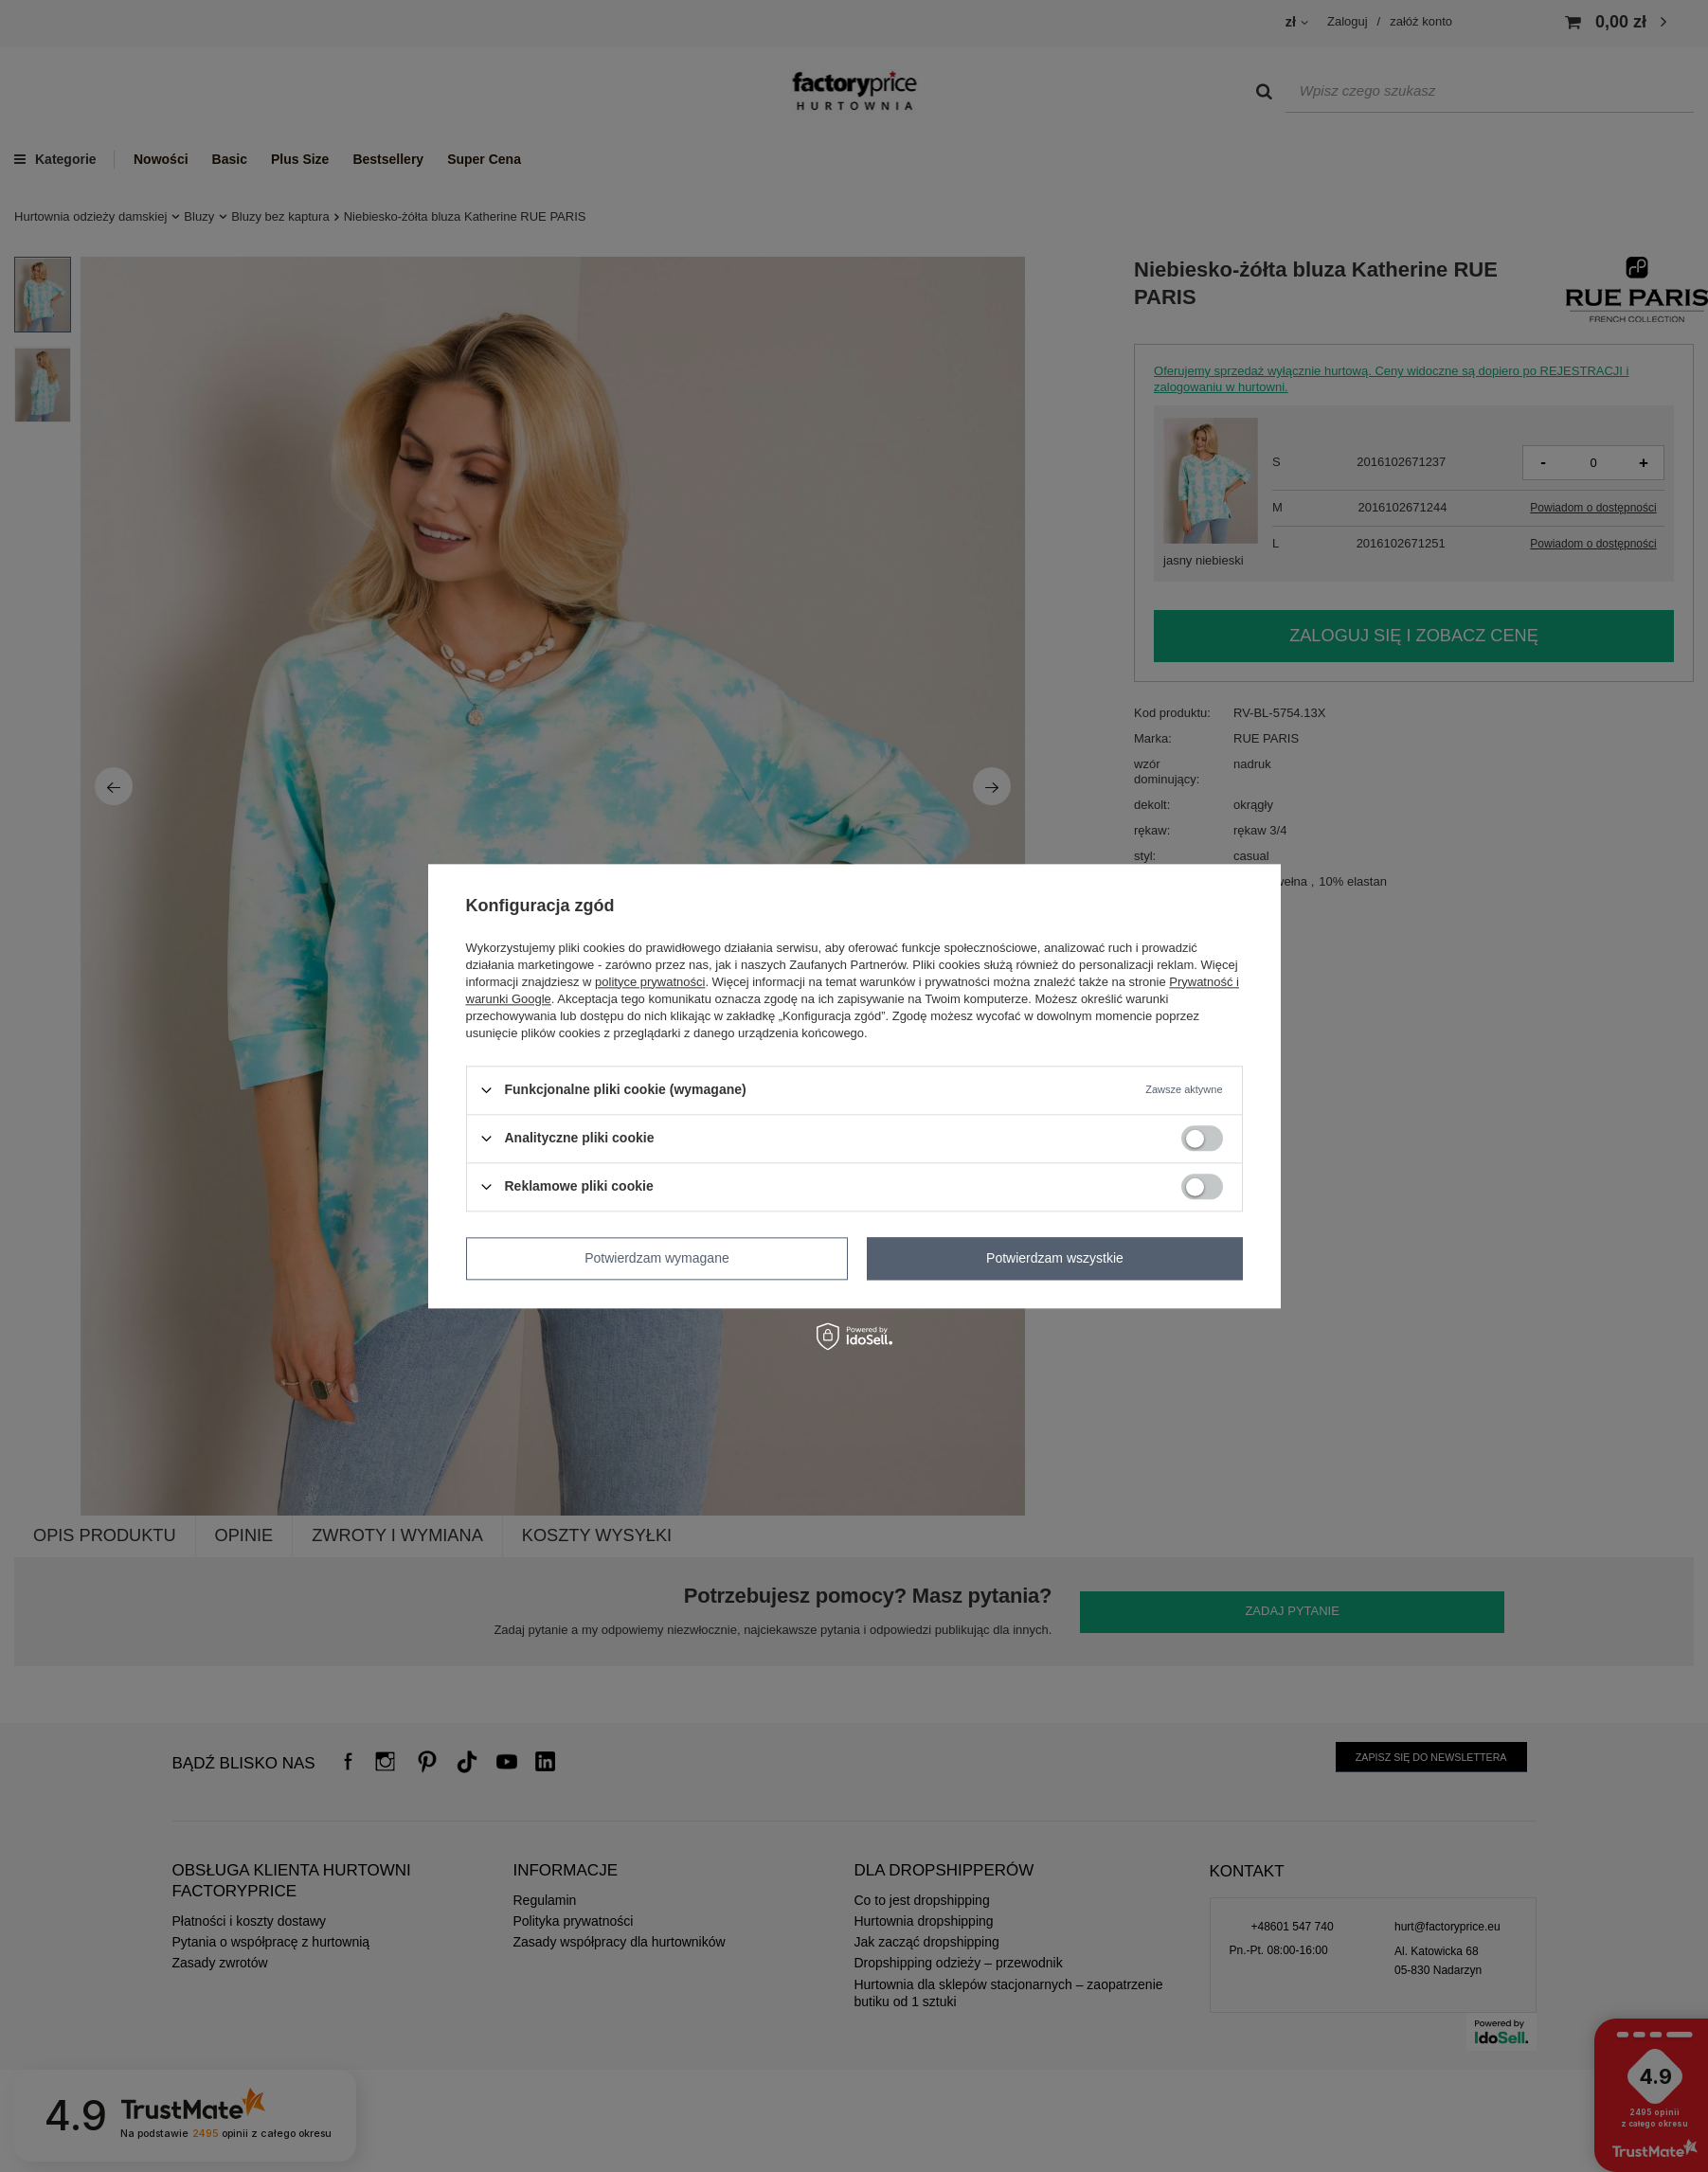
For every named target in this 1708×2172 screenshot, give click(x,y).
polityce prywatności (650, 982)
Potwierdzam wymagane (656, 1258)
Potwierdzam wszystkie (1055, 1258)
